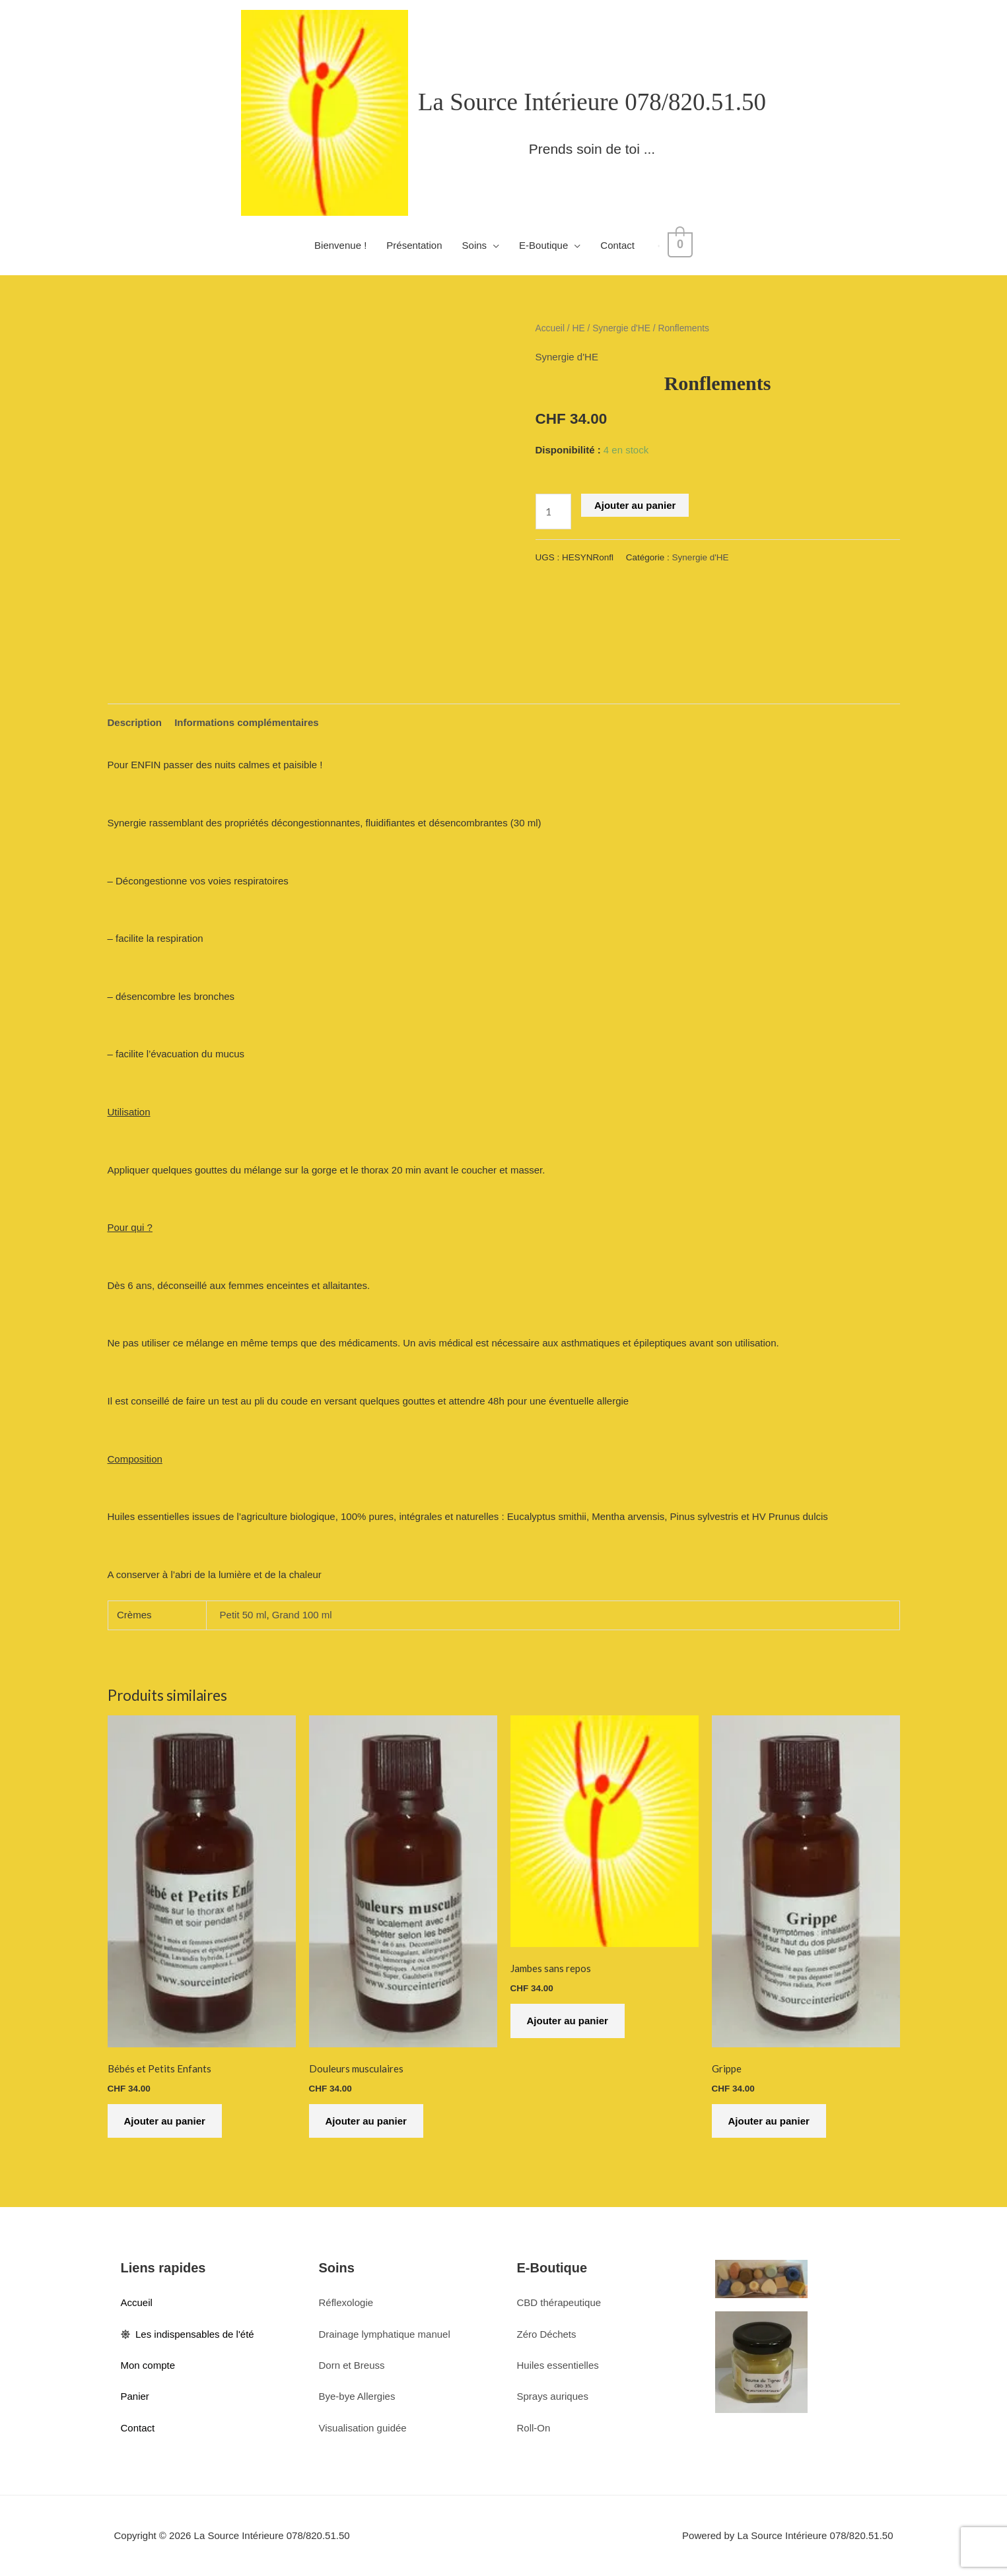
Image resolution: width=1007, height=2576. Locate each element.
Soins (478, 245)
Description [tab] (135, 722)
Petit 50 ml (243, 1614)
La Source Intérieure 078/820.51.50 (592, 102)
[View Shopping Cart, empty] (680, 245)
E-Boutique (547, 245)
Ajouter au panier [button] (164, 2121)
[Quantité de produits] (553, 511)
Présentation (418, 245)
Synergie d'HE (621, 328)
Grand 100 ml (302, 1614)
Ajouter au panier (635, 505)
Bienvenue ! (344, 245)
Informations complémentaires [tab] (246, 722)
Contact (621, 245)
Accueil (550, 328)
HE (578, 328)
